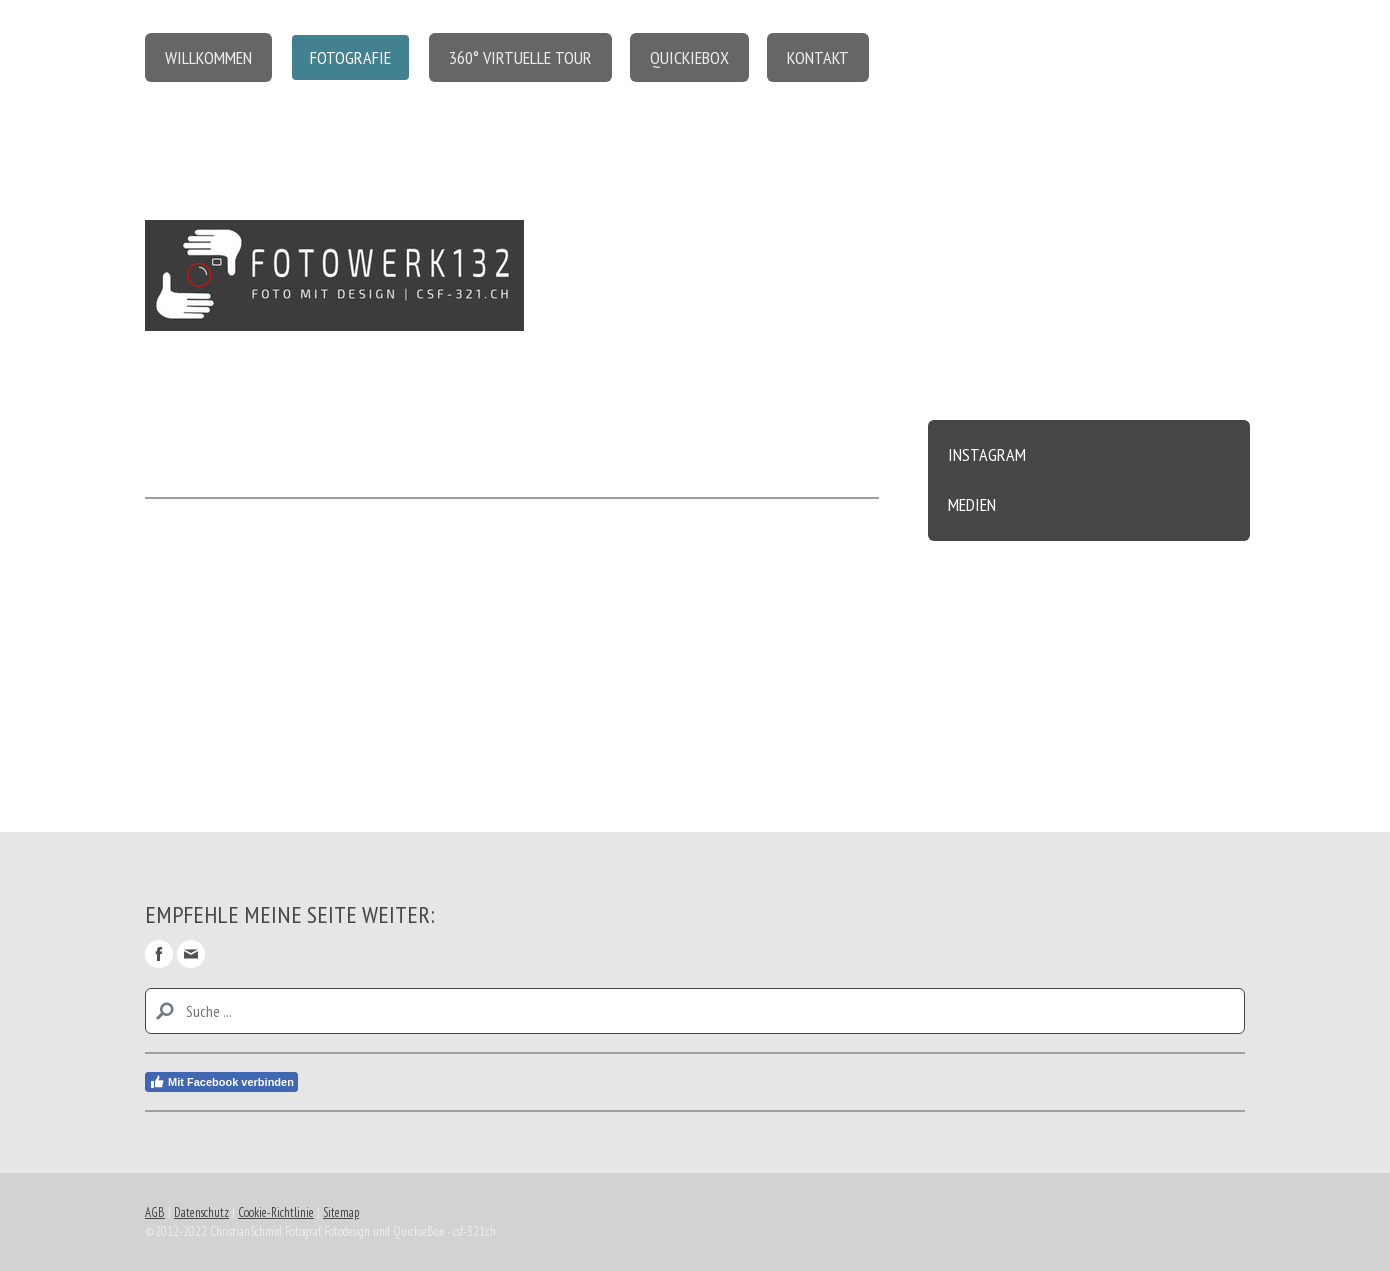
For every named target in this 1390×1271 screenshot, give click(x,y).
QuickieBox (689, 57)
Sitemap (341, 1212)
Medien (972, 504)
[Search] (695, 1011)
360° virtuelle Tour (520, 57)
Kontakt (818, 57)
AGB (155, 1212)
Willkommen (208, 57)
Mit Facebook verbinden (221, 1082)
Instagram (987, 454)
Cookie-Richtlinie (276, 1212)
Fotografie (350, 57)
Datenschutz (201, 1212)
